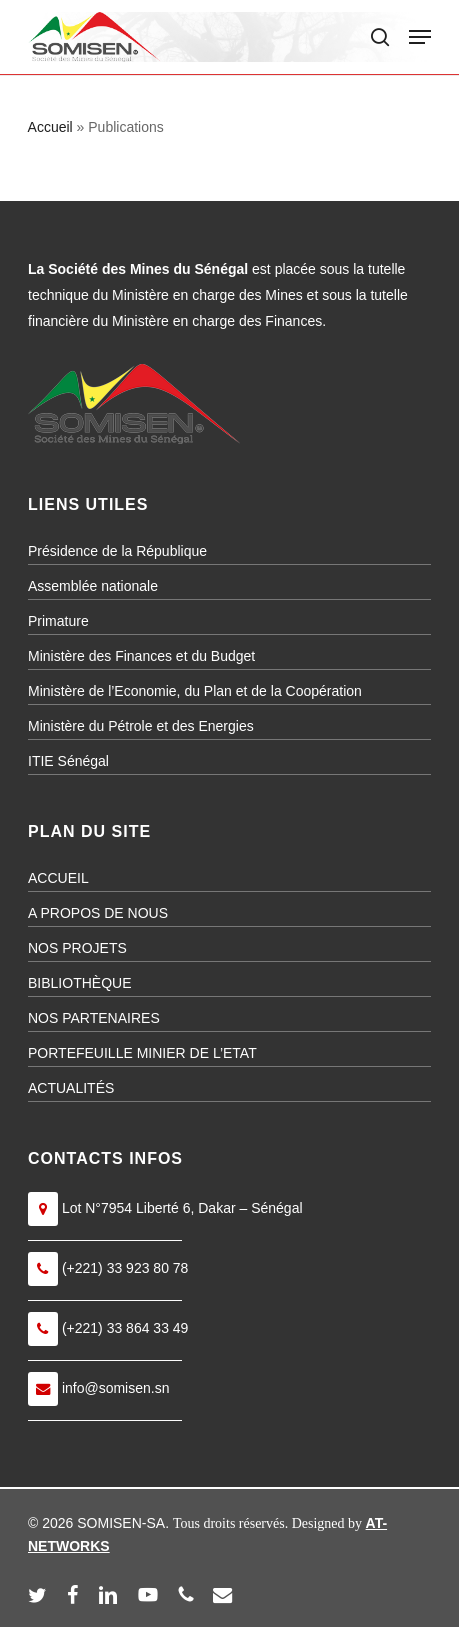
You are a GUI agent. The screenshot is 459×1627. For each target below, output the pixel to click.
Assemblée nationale (93, 586)
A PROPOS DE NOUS (98, 913)
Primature (58, 621)
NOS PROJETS (77, 948)
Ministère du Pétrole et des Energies (141, 726)
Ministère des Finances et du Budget (141, 656)
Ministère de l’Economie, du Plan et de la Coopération (195, 691)
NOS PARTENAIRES (94, 1018)
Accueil (50, 127)
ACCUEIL (58, 878)
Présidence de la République (117, 551)
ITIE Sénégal (68, 761)
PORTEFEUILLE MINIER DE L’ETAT (142, 1053)
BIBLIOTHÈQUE (79, 983)
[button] (420, 37)
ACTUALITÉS (71, 1088)
